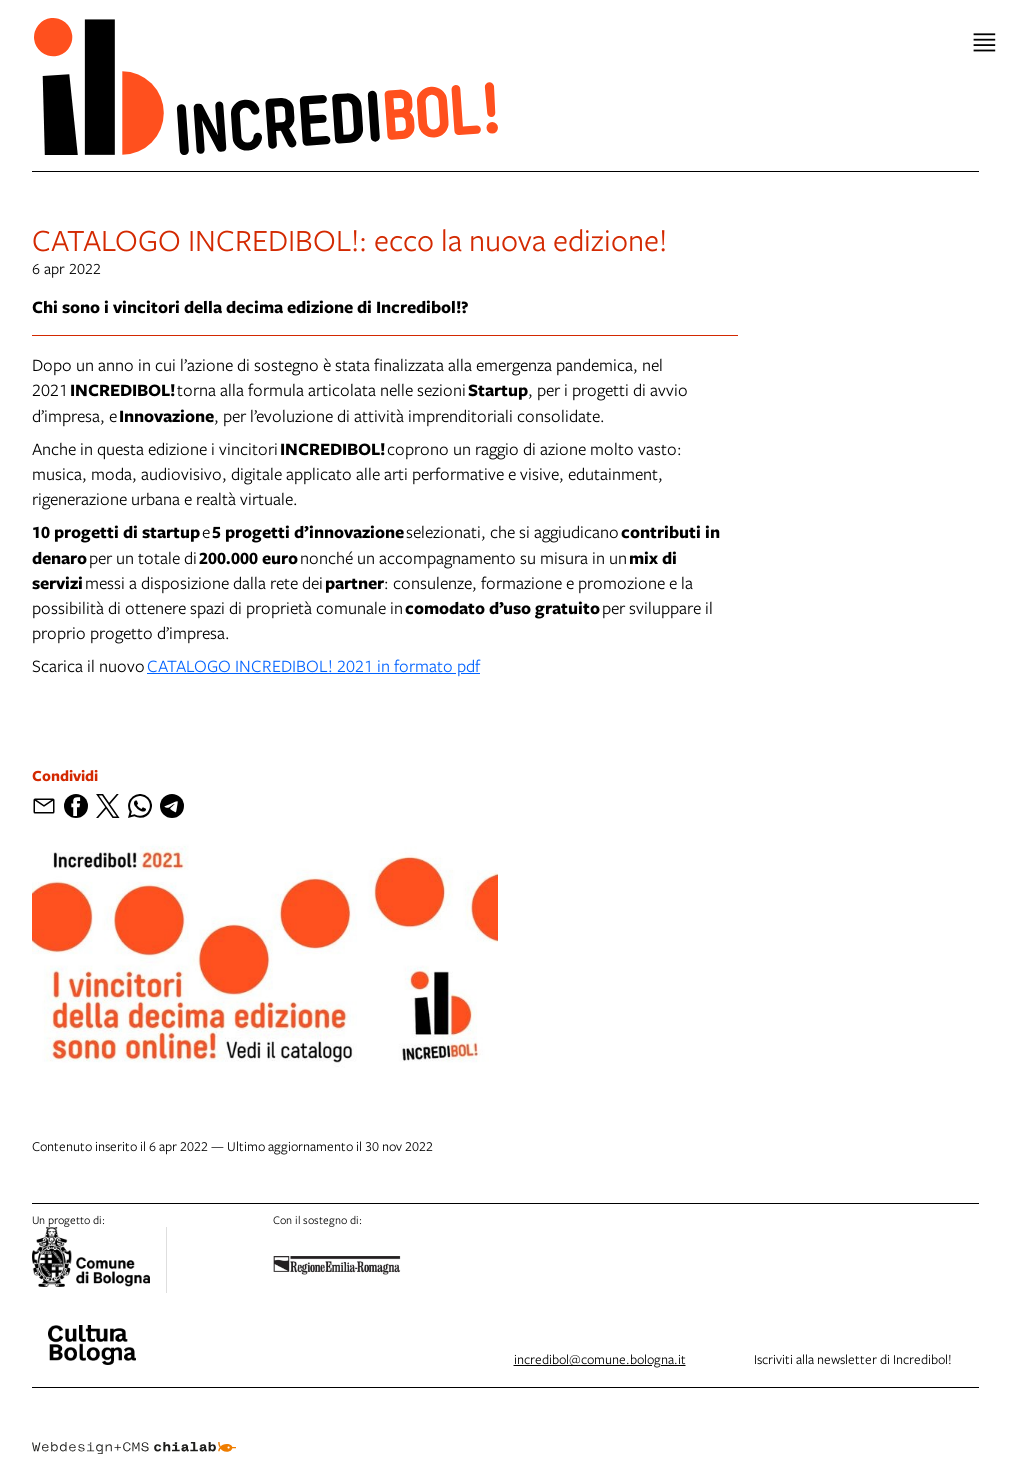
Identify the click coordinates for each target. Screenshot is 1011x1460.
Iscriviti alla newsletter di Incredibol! (853, 1359)
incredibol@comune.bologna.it (600, 1359)
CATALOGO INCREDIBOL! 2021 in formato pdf (313, 665)
